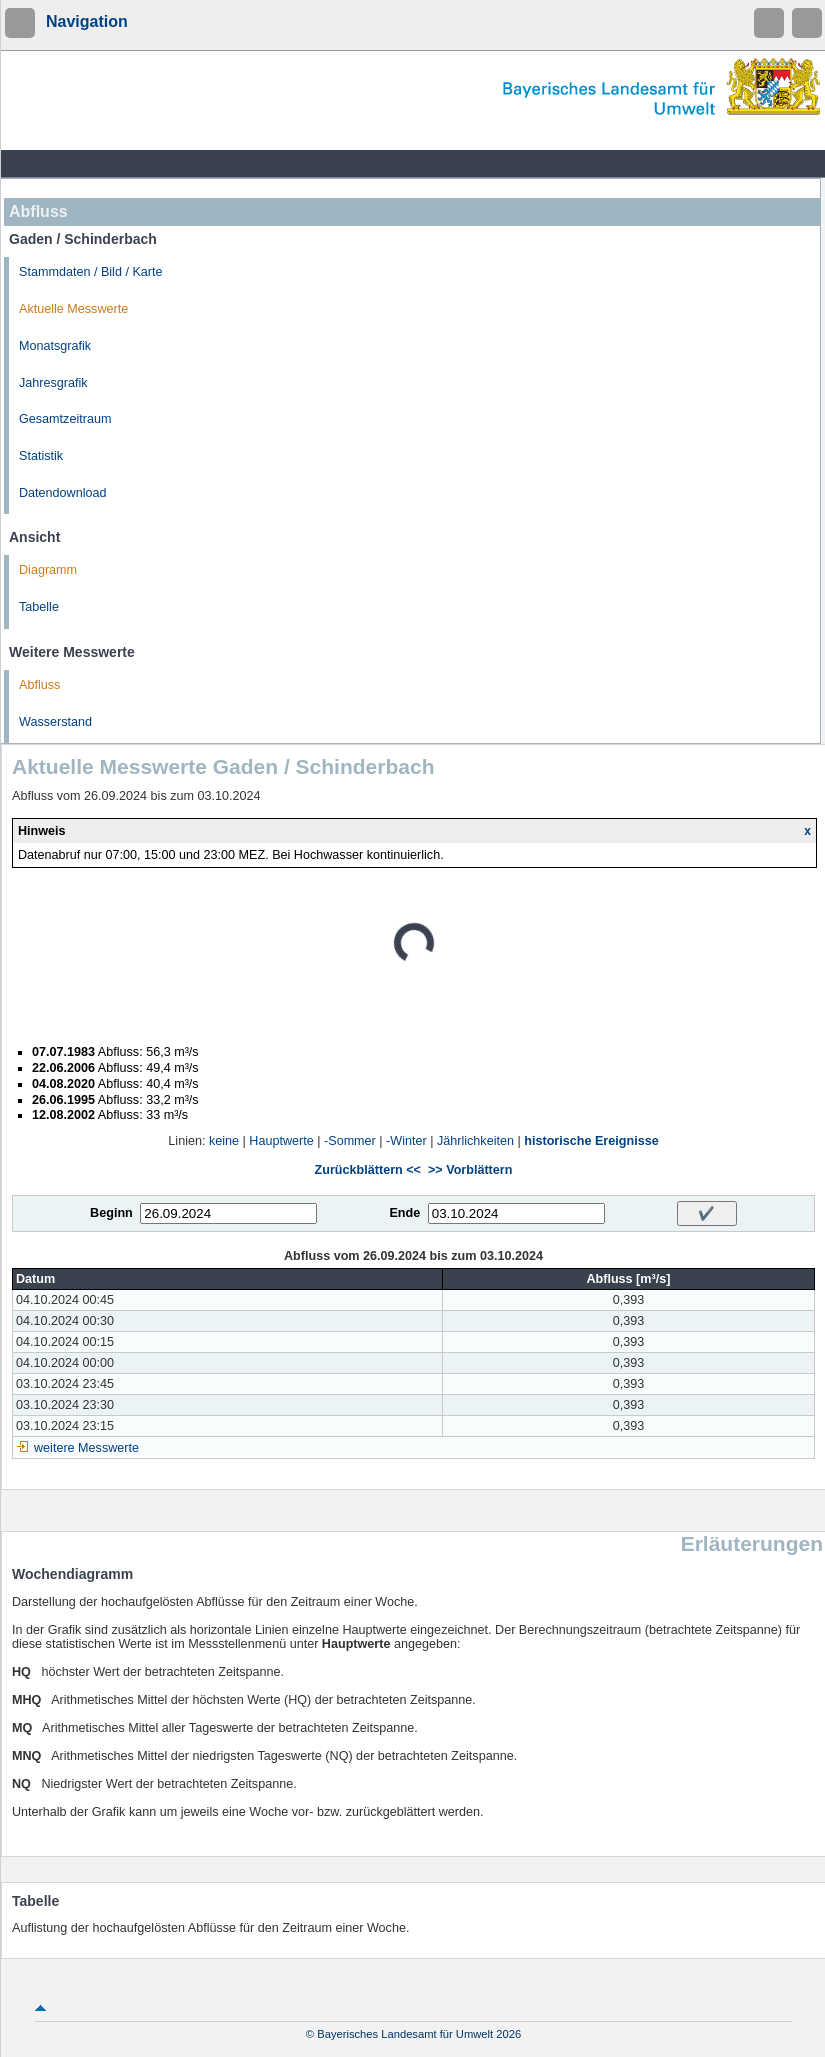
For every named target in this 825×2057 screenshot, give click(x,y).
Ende (404, 1213)
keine (224, 1141)
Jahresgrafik (53, 383)
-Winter (406, 1141)
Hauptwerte (281, 1141)
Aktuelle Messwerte (73, 309)
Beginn (111, 1213)
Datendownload (63, 493)
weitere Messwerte (86, 1448)
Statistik (41, 456)
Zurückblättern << (368, 1170)
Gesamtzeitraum (65, 419)
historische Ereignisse (591, 1141)
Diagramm (48, 570)
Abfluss (39, 685)
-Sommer (350, 1141)
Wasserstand (55, 722)
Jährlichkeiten (475, 1141)
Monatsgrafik (55, 346)
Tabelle (39, 607)
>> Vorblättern (470, 1170)
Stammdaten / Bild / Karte (91, 272)
